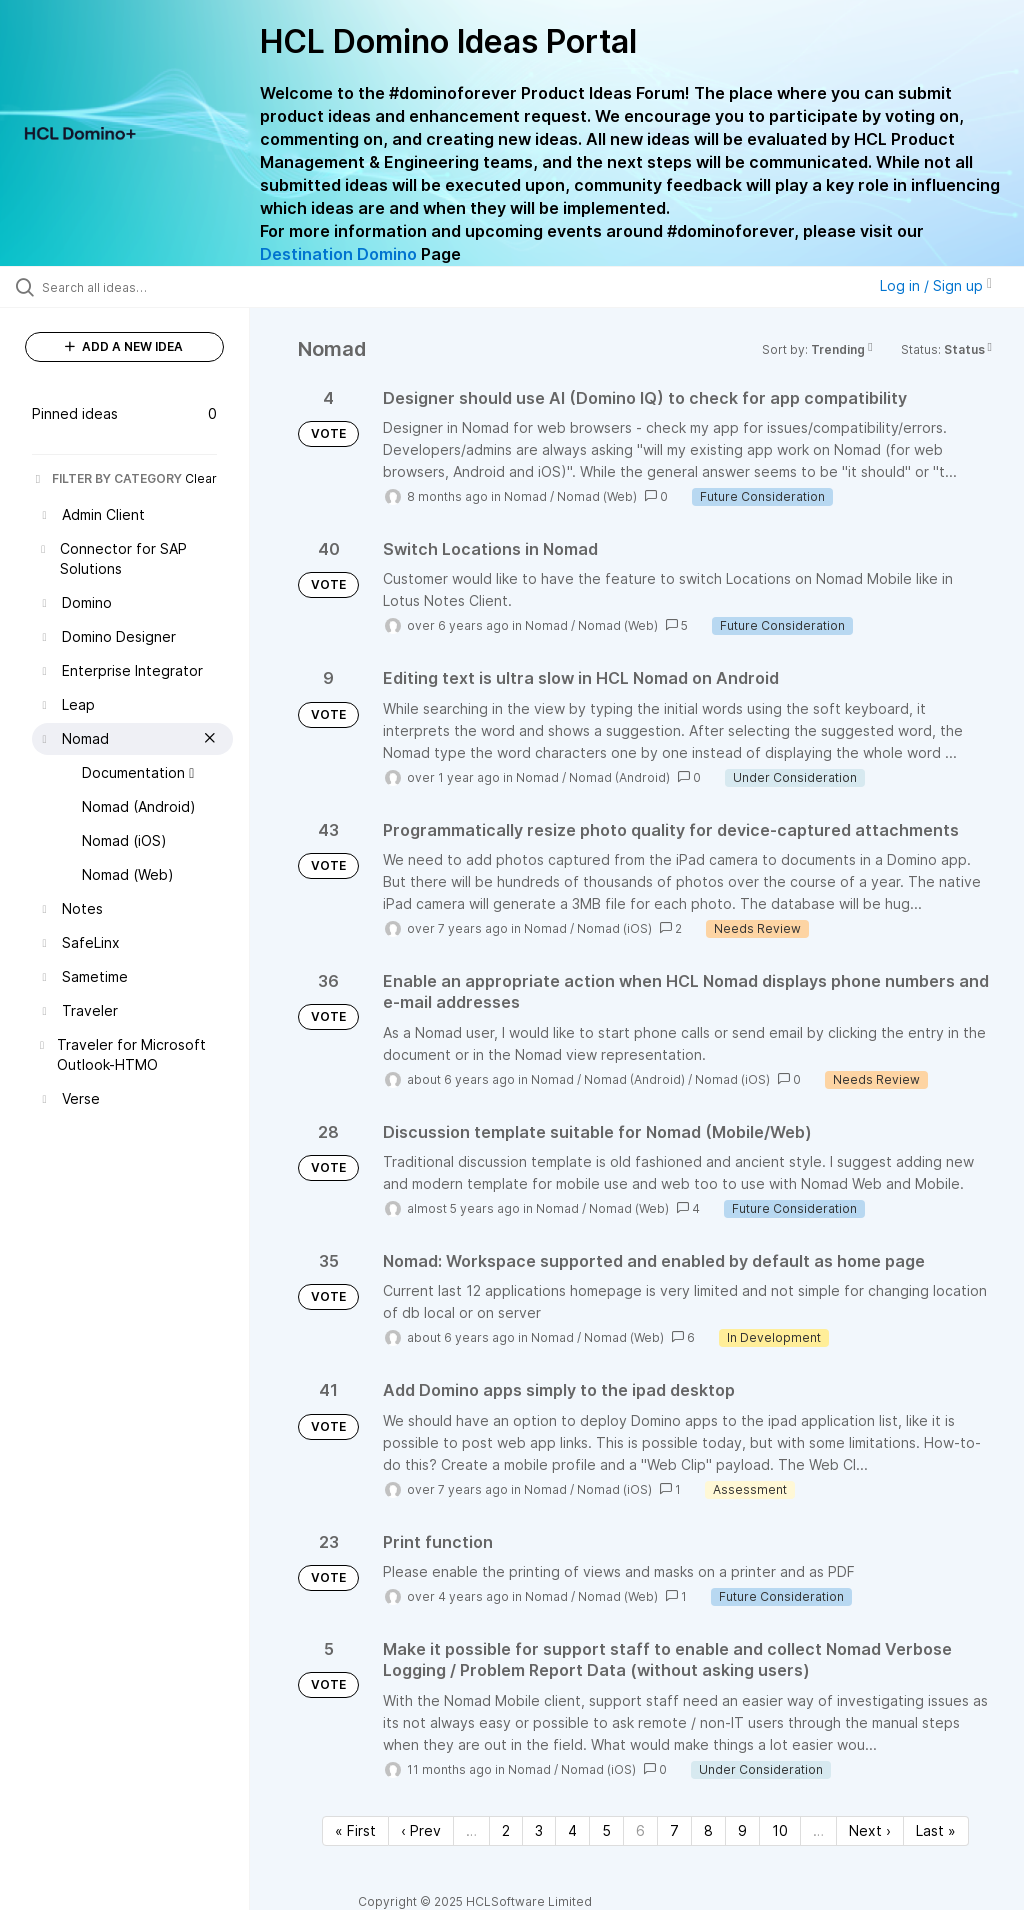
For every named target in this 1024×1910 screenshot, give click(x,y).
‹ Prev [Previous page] (421, 1830)
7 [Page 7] (674, 1830)
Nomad (525, 496)
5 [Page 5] (606, 1830)
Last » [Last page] (936, 1830)
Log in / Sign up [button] (936, 285)
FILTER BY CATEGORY (107, 478)
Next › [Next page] (870, 1830)
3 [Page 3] (539, 1830)
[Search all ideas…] (135, 287)
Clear (201, 478)
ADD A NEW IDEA (124, 346)
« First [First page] (355, 1830)
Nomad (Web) (597, 496)
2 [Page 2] (506, 1830)
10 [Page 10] (780, 1830)
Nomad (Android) (619, 777)
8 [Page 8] (708, 1830)
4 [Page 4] (572, 1830)
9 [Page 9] (742, 1830)
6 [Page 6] (640, 1830)
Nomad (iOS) (614, 928)
